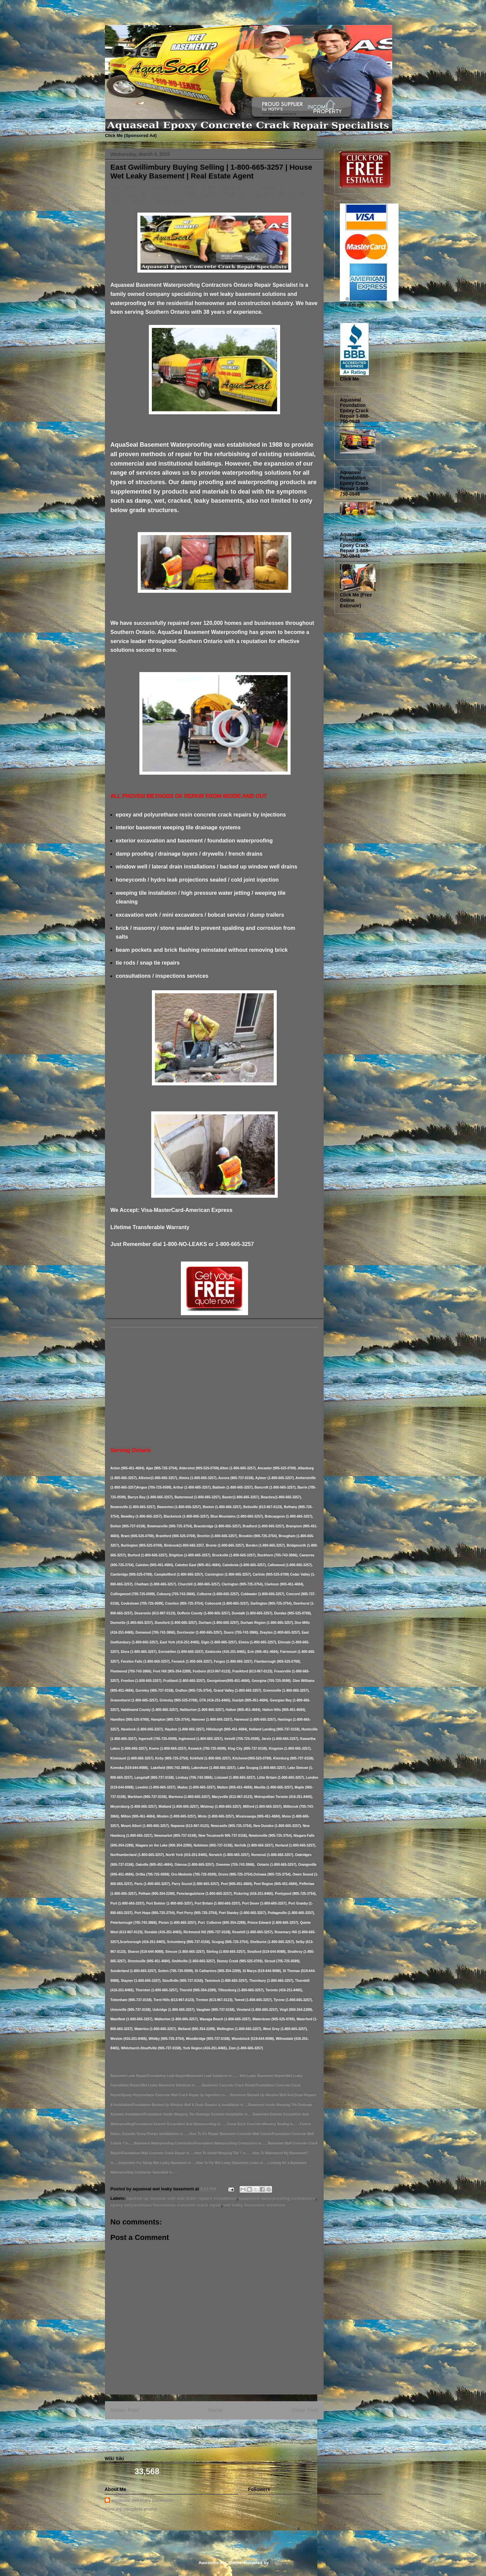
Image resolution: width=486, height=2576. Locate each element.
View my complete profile (131, 2509)
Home (215, 2410)
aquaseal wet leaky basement (141, 2500)
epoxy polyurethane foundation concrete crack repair (165, 2205)
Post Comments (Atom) (229, 2427)
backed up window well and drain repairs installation (182, 2198)
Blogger (278, 2562)
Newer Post (124, 2410)
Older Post (305, 2410)
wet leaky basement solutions (254, 2205)
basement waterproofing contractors (277, 2198)
